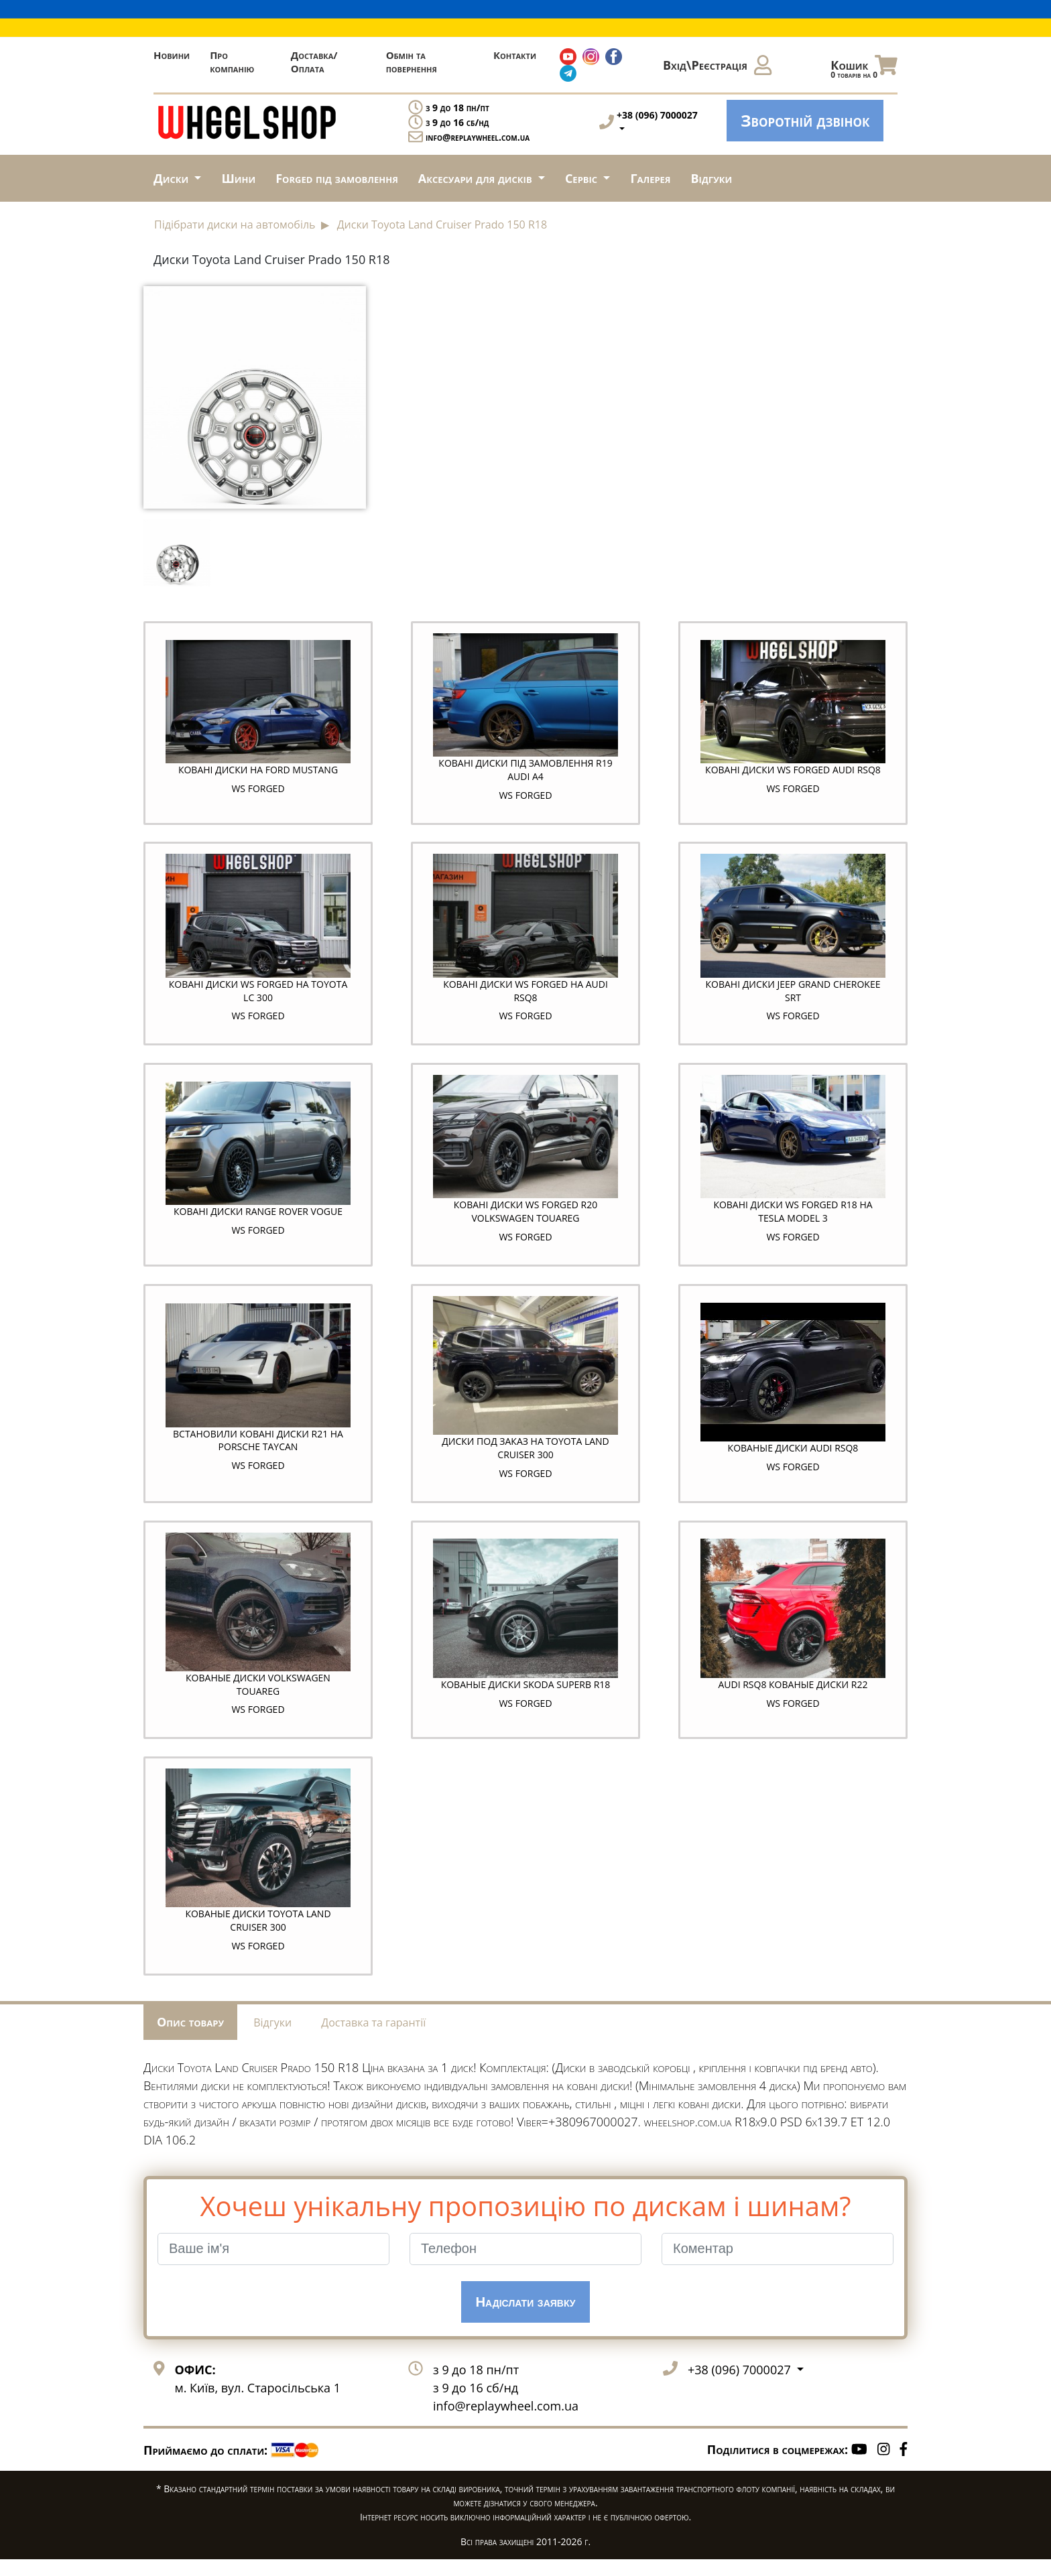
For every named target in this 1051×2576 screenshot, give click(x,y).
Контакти (514, 55)
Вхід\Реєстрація (717, 65)
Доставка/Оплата (314, 61)
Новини (171, 55)
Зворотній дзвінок (805, 120)
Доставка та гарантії (373, 2038)
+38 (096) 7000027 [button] (741, 2386)
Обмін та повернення (411, 61)
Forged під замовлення (336, 178)
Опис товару (190, 2038)
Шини (238, 178)
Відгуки (712, 178)
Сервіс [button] (583, 178)
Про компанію (232, 61)
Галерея (650, 178)
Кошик (864, 68)
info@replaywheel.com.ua (478, 137)
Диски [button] (172, 178)
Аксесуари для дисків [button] (476, 178)
